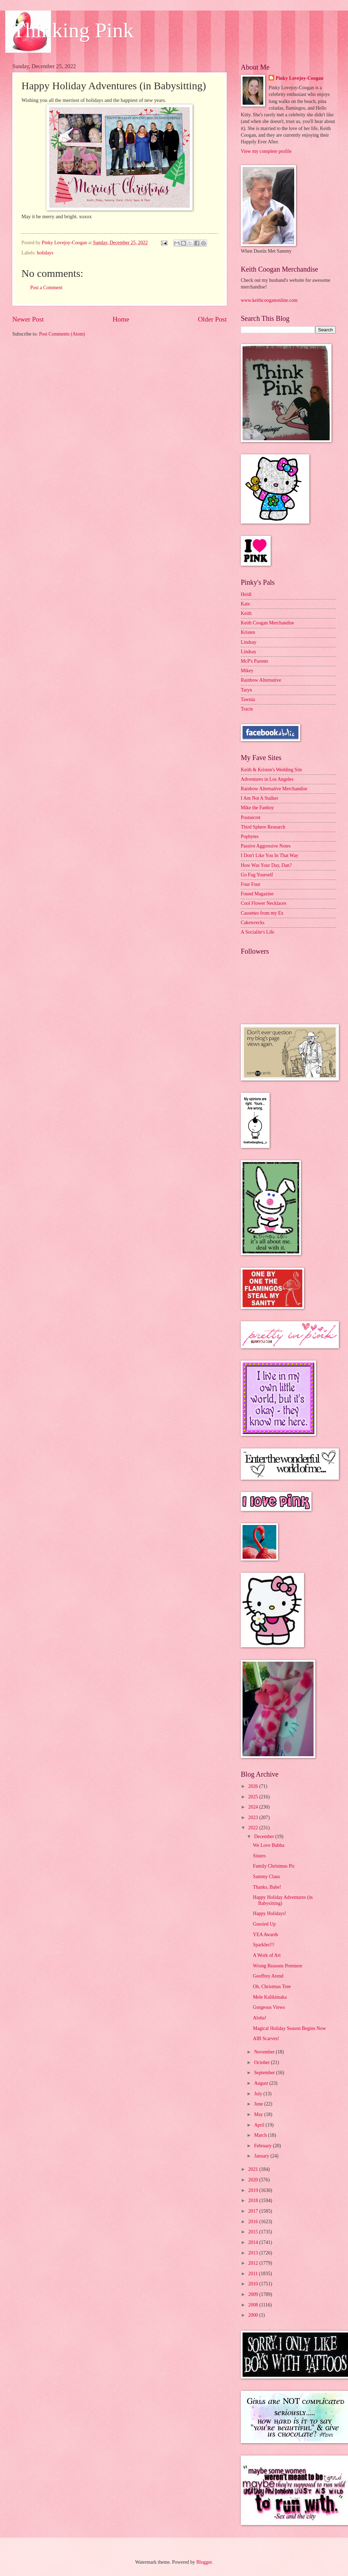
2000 (253, 2315)
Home (120, 319)
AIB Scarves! (266, 2038)
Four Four (250, 884)
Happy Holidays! (269, 1913)
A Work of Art (267, 1955)
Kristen (248, 632)
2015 (253, 2231)
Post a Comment (46, 287)
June (259, 2104)
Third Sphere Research (263, 827)
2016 (253, 2221)
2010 (253, 2283)
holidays (45, 252)
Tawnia (248, 699)
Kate (245, 603)
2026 (253, 1786)
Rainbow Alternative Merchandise (274, 788)
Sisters (259, 1855)
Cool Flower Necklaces (263, 903)
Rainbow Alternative (261, 680)
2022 (253, 1827)
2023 (253, 1817)
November (265, 2052)
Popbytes (250, 836)
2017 (253, 2211)
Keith (246, 613)
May (259, 2114)
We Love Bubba (268, 1845)
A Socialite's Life (257, 932)
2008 (253, 2305)
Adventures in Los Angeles (267, 779)
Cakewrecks (252, 922)
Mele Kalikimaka (269, 1997)
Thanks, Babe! (267, 1887)
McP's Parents (254, 661)
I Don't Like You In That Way (269, 855)
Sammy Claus (266, 1876)
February (263, 2145)
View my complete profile (266, 151)
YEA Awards (265, 1934)
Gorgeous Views (269, 2007)
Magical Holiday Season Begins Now (289, 2028)
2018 (253, 2200)
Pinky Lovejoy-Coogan (299, 78)
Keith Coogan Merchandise (267, 622)
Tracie (247, 709)
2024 (253, 1807)
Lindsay (248, 642)
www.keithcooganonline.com (269, 300)
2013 (253, 2253)
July (258, 2093)
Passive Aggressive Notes (266, 846)
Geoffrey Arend (268, 1976)
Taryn (246, 690)
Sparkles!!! (263, 1944)
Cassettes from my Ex (262, 913)
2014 (253, 2242)
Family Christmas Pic (274, 1866)
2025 (253, 1796)
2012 (253, 2263)
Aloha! (259, 2017)
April (260, 2125)
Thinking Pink (73, 30)
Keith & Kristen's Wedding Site (271, 769)
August (261, 2083)
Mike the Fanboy (257, 807)
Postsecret (250, 817)
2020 (253, 2179)
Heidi (246, 594)
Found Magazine (257, 893)
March (261, 2135)
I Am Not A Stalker (259, 798)
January (262, 2156)
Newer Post (28, 319)
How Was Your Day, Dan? (266, 865)
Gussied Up (264, 1924)
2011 (253, 2273)
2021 (253, 2169)
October (262, 2062)
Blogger (204, 2562)
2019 (253, 2190)
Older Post (212, 319)
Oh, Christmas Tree (272, 1986)
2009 (253, 2294)
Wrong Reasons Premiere (277, 1965)
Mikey (247, 670)
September (265, 2072)
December (264, 1836)
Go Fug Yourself (257, 874)
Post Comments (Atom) (62, 334)
